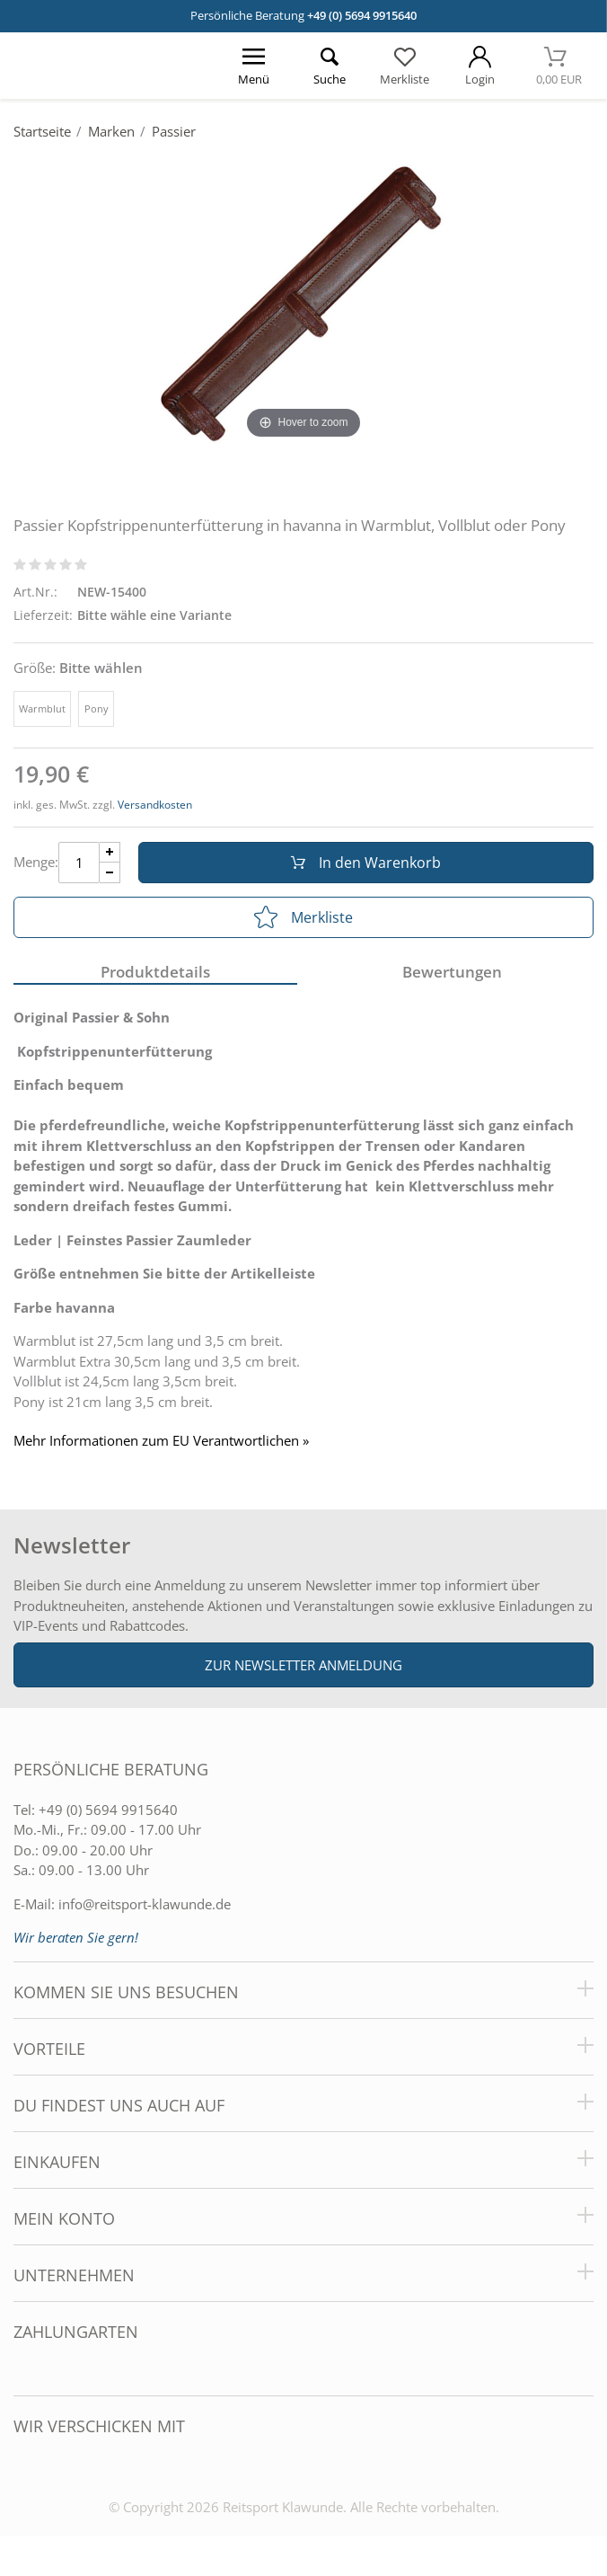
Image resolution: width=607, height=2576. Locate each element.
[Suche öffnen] (328, 65)
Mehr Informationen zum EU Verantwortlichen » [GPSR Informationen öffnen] (161, 1440)
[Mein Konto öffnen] (480, 65)
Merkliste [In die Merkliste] (303, 917)
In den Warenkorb (366, 862)
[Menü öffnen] (253, 65)
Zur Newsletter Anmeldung (303, 1665)
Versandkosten (155, 804)
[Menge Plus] (110, 852)
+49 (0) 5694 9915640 (362, 15)
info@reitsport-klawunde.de (144, 1904)
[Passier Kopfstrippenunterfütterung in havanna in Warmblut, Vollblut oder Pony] (303, 298)
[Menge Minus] (110, 873)
